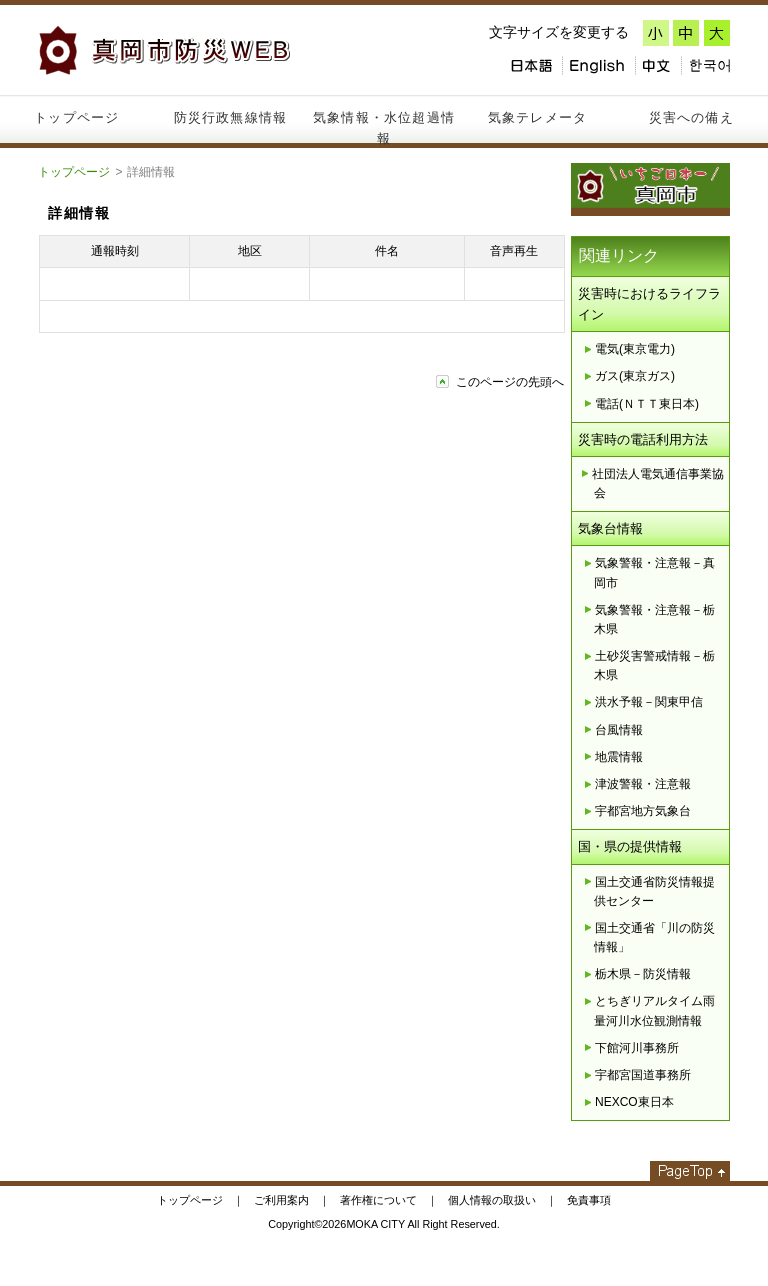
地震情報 (619, 757)
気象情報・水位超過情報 (384, 126)
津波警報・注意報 (643, 784)
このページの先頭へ (510, 382)
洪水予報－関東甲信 (649, 702)
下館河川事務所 (637, 1048)
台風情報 (619, 730)
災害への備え (691, 117)
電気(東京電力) (635, 349)
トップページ (76, 117)
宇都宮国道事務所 (643, 1075)
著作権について (378, 1200)
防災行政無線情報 (231, 117)
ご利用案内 (281, 1200)
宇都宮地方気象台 (643, 811)
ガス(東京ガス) (635, 376)
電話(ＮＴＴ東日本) (647, 404)
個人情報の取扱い (492, 1200)
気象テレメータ (537, 117)
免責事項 (589, 1200)
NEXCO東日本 (634, 1102)
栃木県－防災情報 (643, 974)
